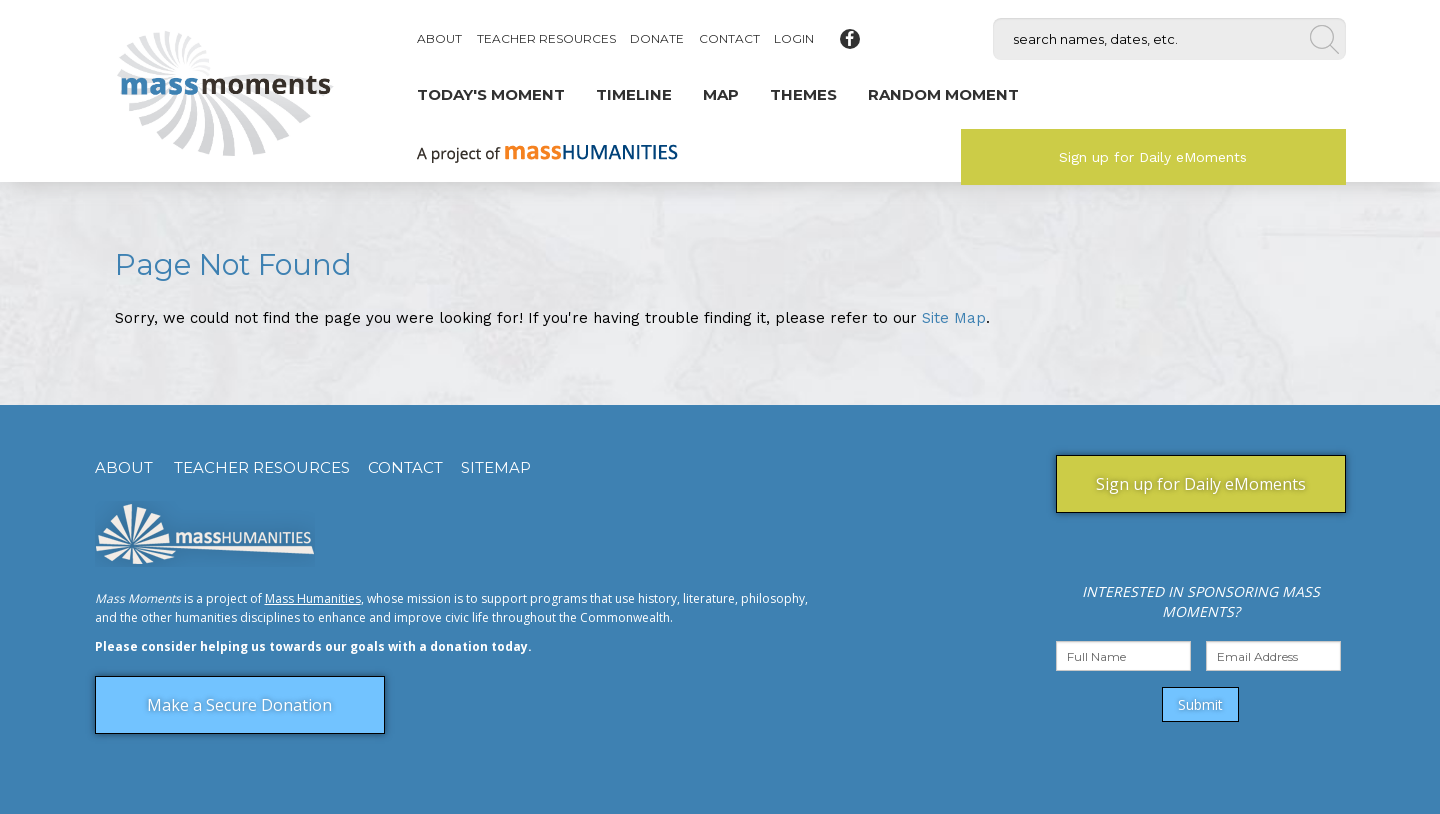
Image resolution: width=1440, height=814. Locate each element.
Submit (1200, 704)
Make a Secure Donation (239, 705)
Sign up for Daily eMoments (1153, 157)
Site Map (954, 318)
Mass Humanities (313, 598)
